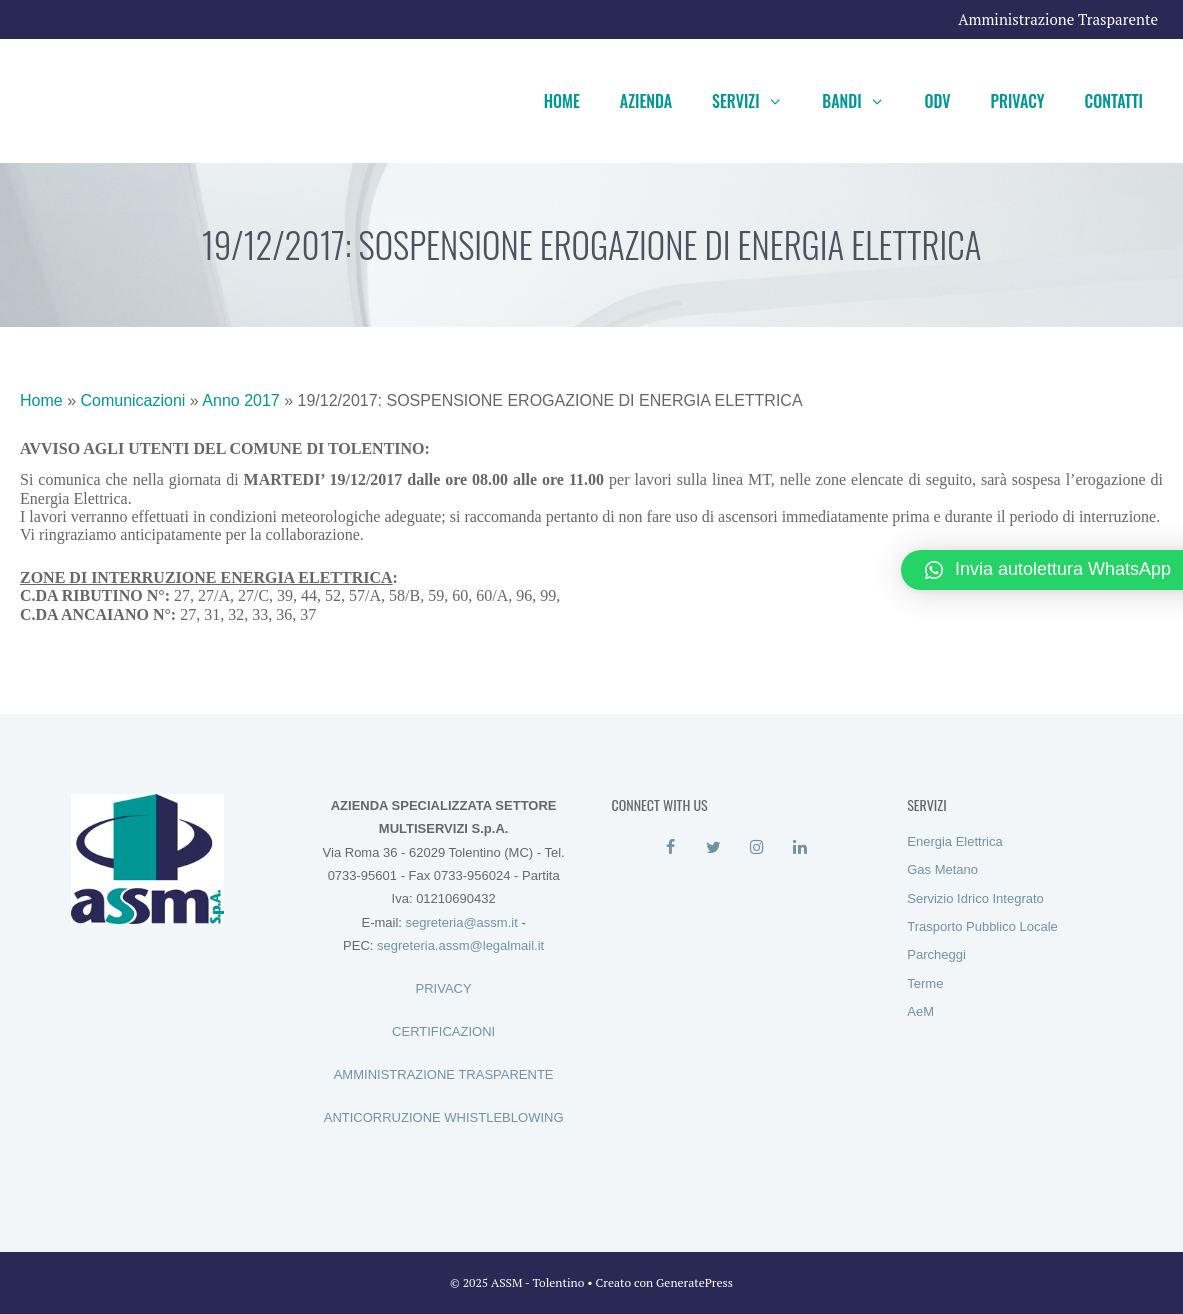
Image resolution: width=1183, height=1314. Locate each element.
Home (562, 101)
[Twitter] (713, 848)
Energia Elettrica (954, 841)
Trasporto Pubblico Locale (982, 926)
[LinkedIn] (800, 848)
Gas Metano (942, 869)
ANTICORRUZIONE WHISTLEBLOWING (444, 1117)
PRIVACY (444, 988)
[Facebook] (670, 848)
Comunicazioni (132, 400)
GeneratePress (694, 1282)
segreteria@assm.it (462, 922)
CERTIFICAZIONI (443, 1031)
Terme (925, 983)
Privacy (1018, 101)
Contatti (1114, 101)
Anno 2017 (240, 400)
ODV (937, 101)
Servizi (757, 101)
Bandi (863, 101)
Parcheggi (936, 954)
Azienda (646, 101)
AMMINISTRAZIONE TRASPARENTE (444, 1074)
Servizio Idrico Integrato (975, 898)
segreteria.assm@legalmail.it (460, 945)
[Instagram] (756, 848)
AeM (920, 1011)
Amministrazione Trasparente (1058, 19)
